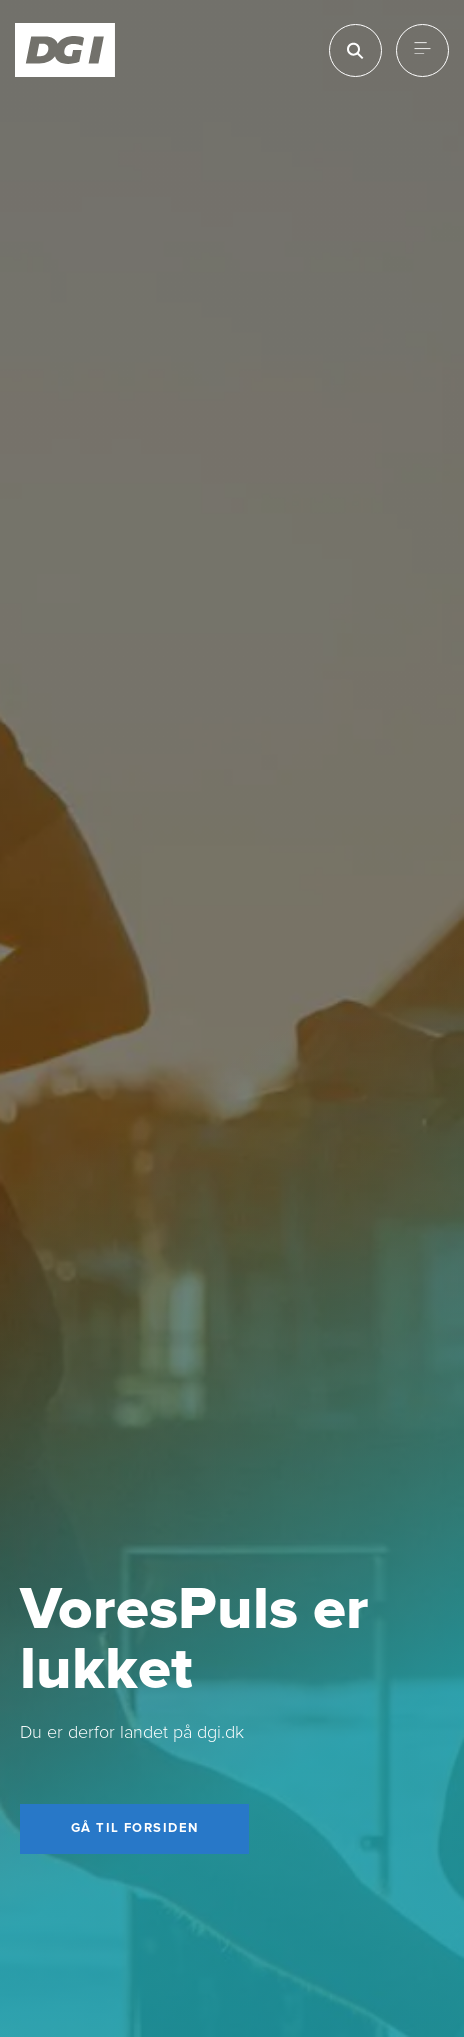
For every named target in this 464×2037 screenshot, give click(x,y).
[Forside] (65, 50)
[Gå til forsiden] (134, 1829)
